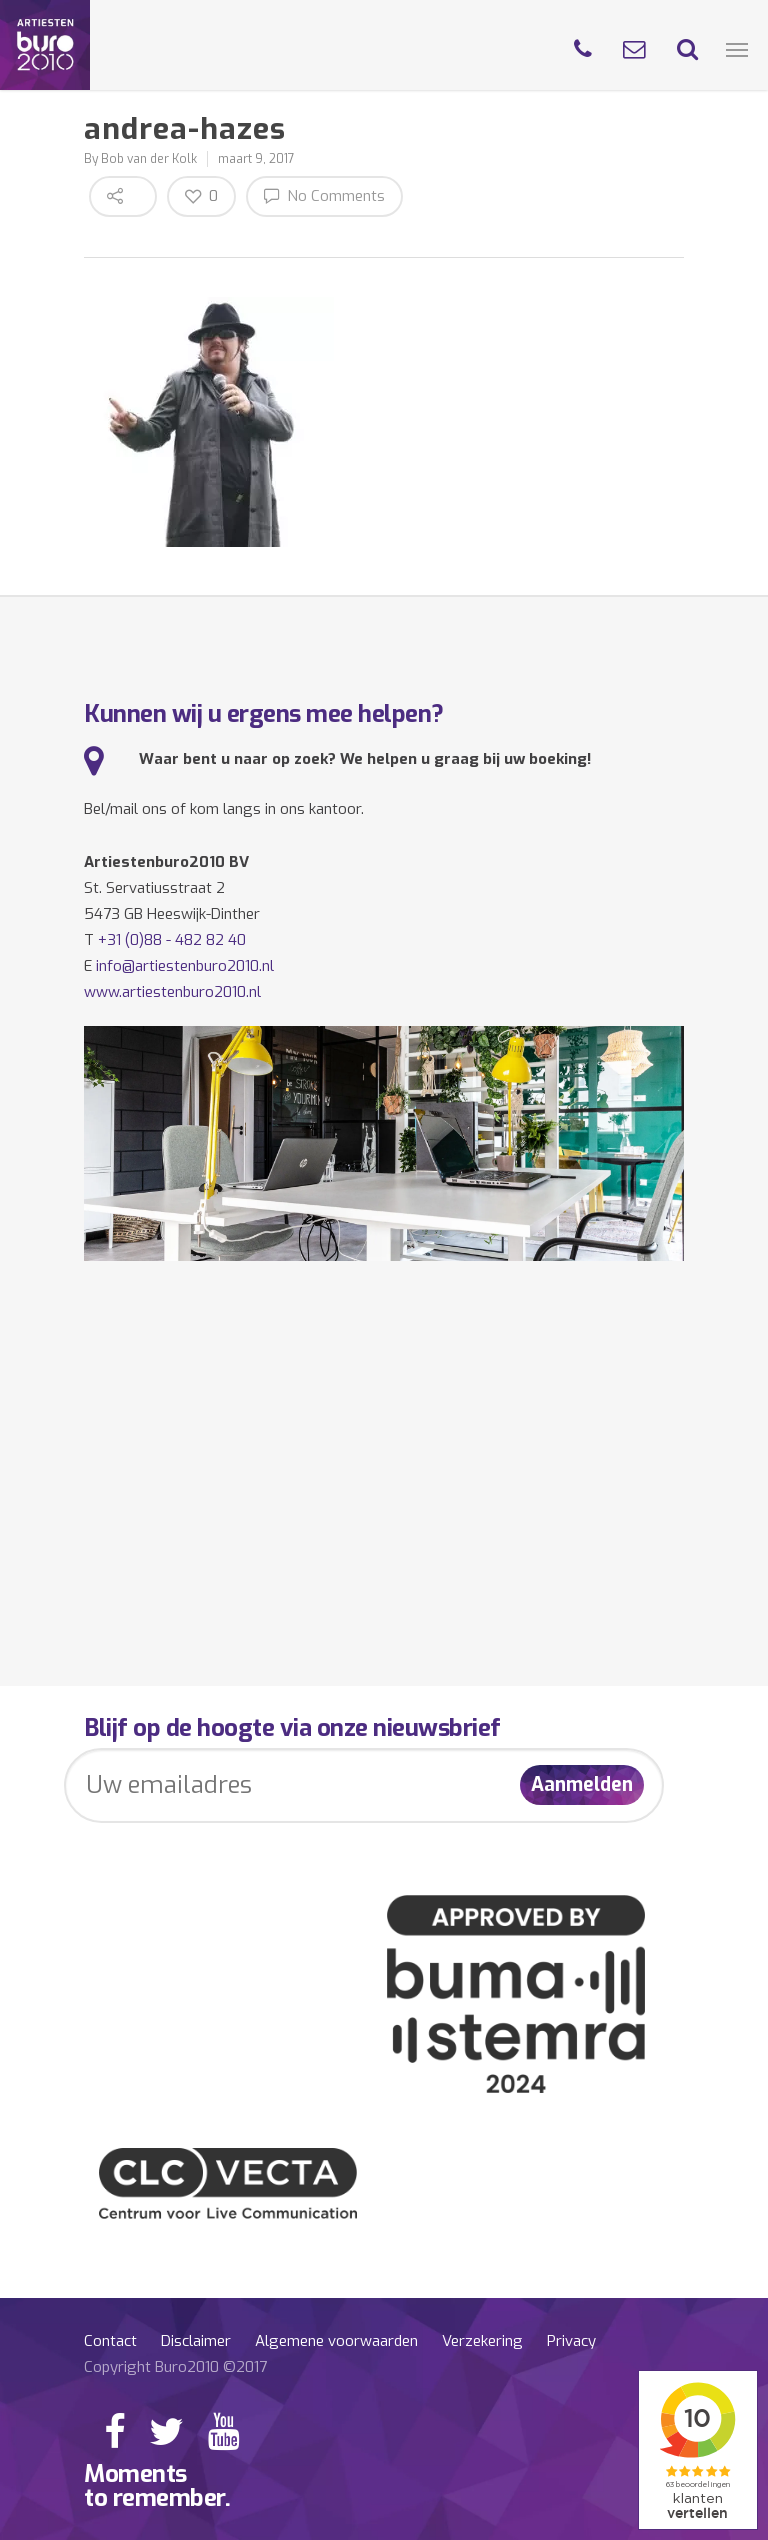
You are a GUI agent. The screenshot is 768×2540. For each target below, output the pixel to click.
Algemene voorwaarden (336, 2341)
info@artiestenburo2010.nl (185, 966)
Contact (110, 2341)
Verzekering (482, 2341)
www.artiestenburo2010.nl (172, 992)
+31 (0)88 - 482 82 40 (172, 940)
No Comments (324, 195)
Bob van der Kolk (149, 159)
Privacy (571, 2341)
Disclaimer (196, 2341)
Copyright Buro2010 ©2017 (175, 2367)
